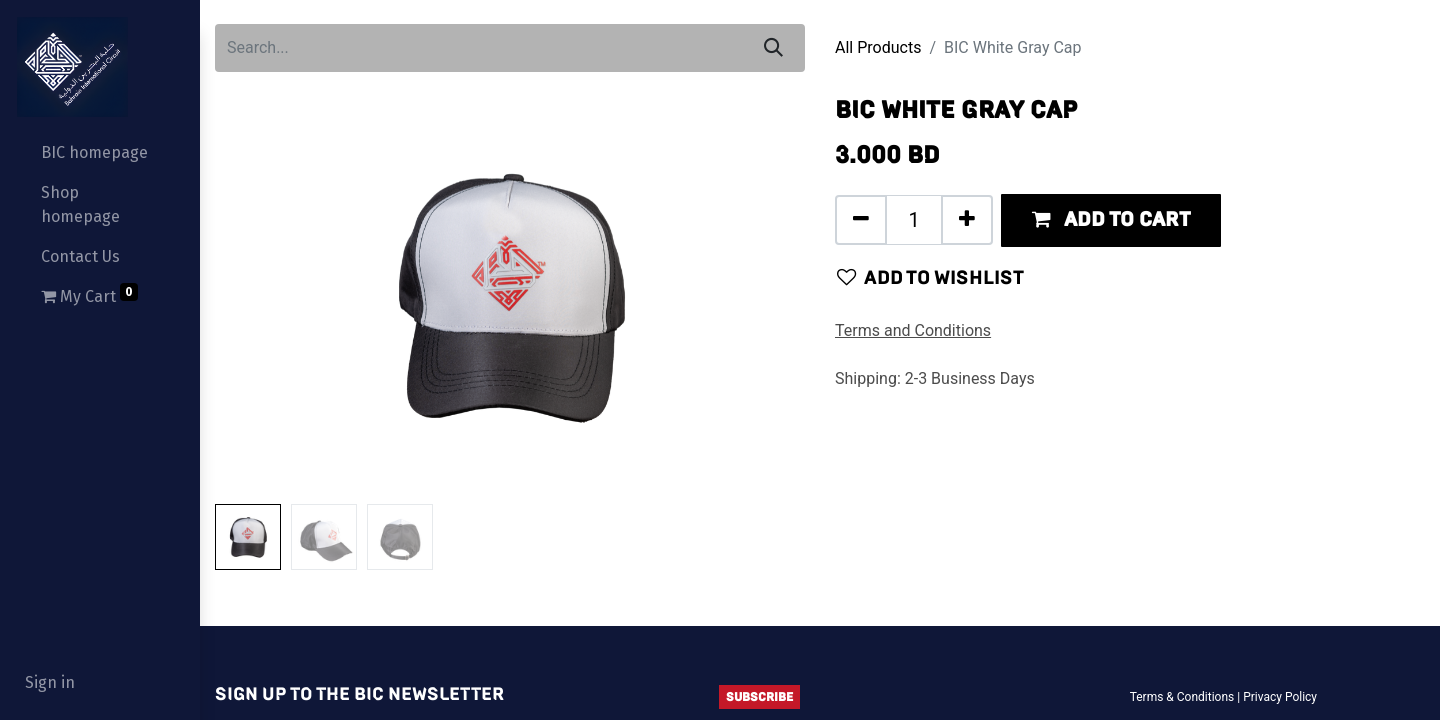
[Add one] (967, 220)
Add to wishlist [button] (930, 277)
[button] (1111, 220)
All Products (878, 47)
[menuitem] (100, 153)
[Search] (773, 48)
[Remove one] (861, 220)
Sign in (50, 682)
